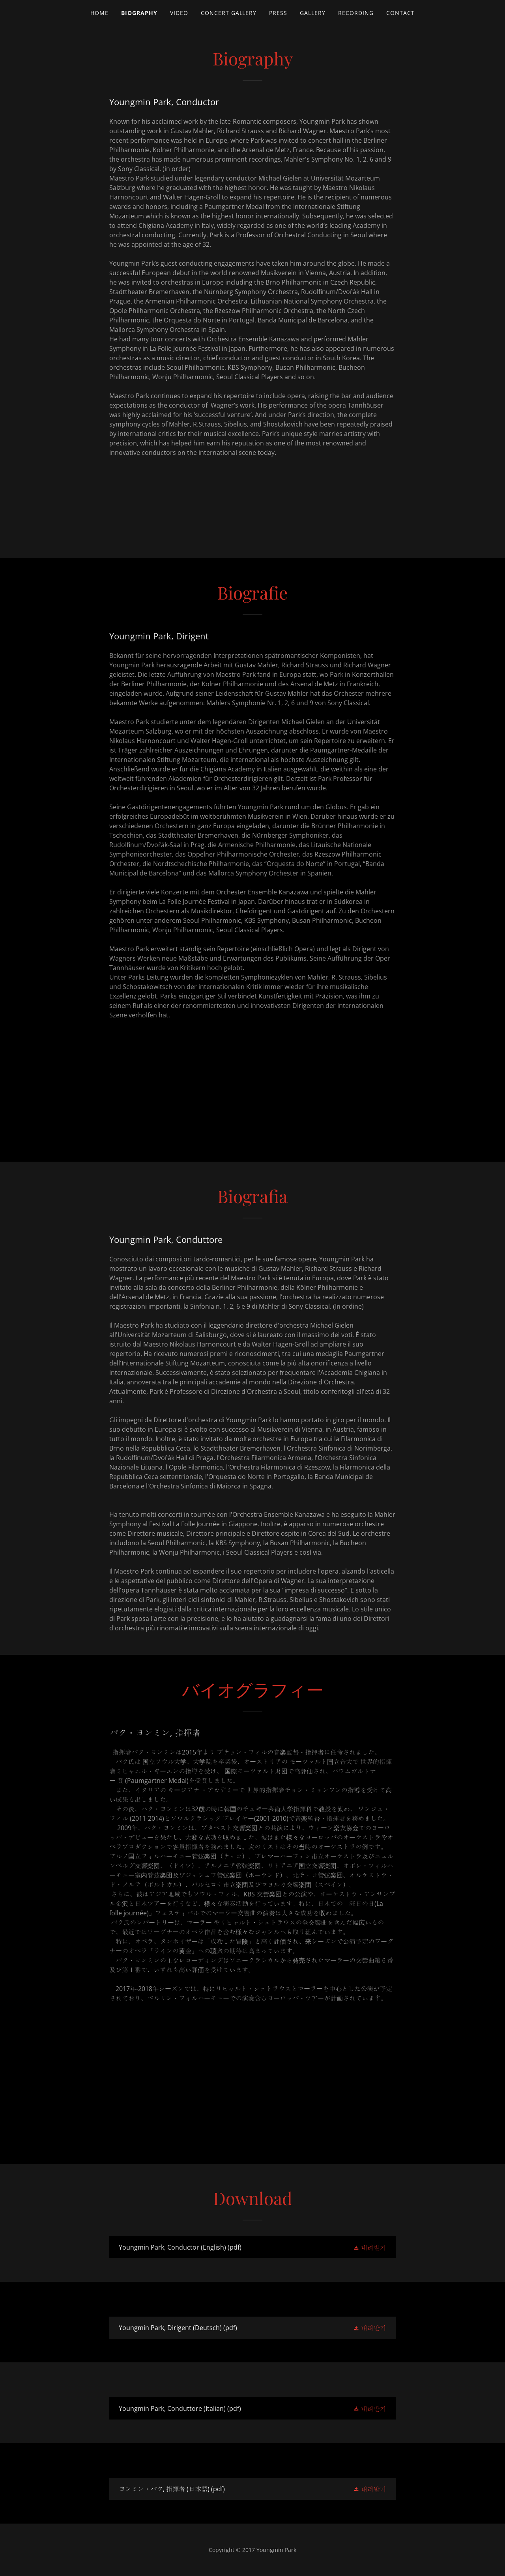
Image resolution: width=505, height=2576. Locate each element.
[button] (369, 2247)
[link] (252, 2247)
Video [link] (179, 13)
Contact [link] (400, 13)
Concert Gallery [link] (229, 13)
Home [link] (99, 13)
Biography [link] (139, 13)
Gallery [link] (312, 13)
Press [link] (278, 13)
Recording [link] (356, 13)
